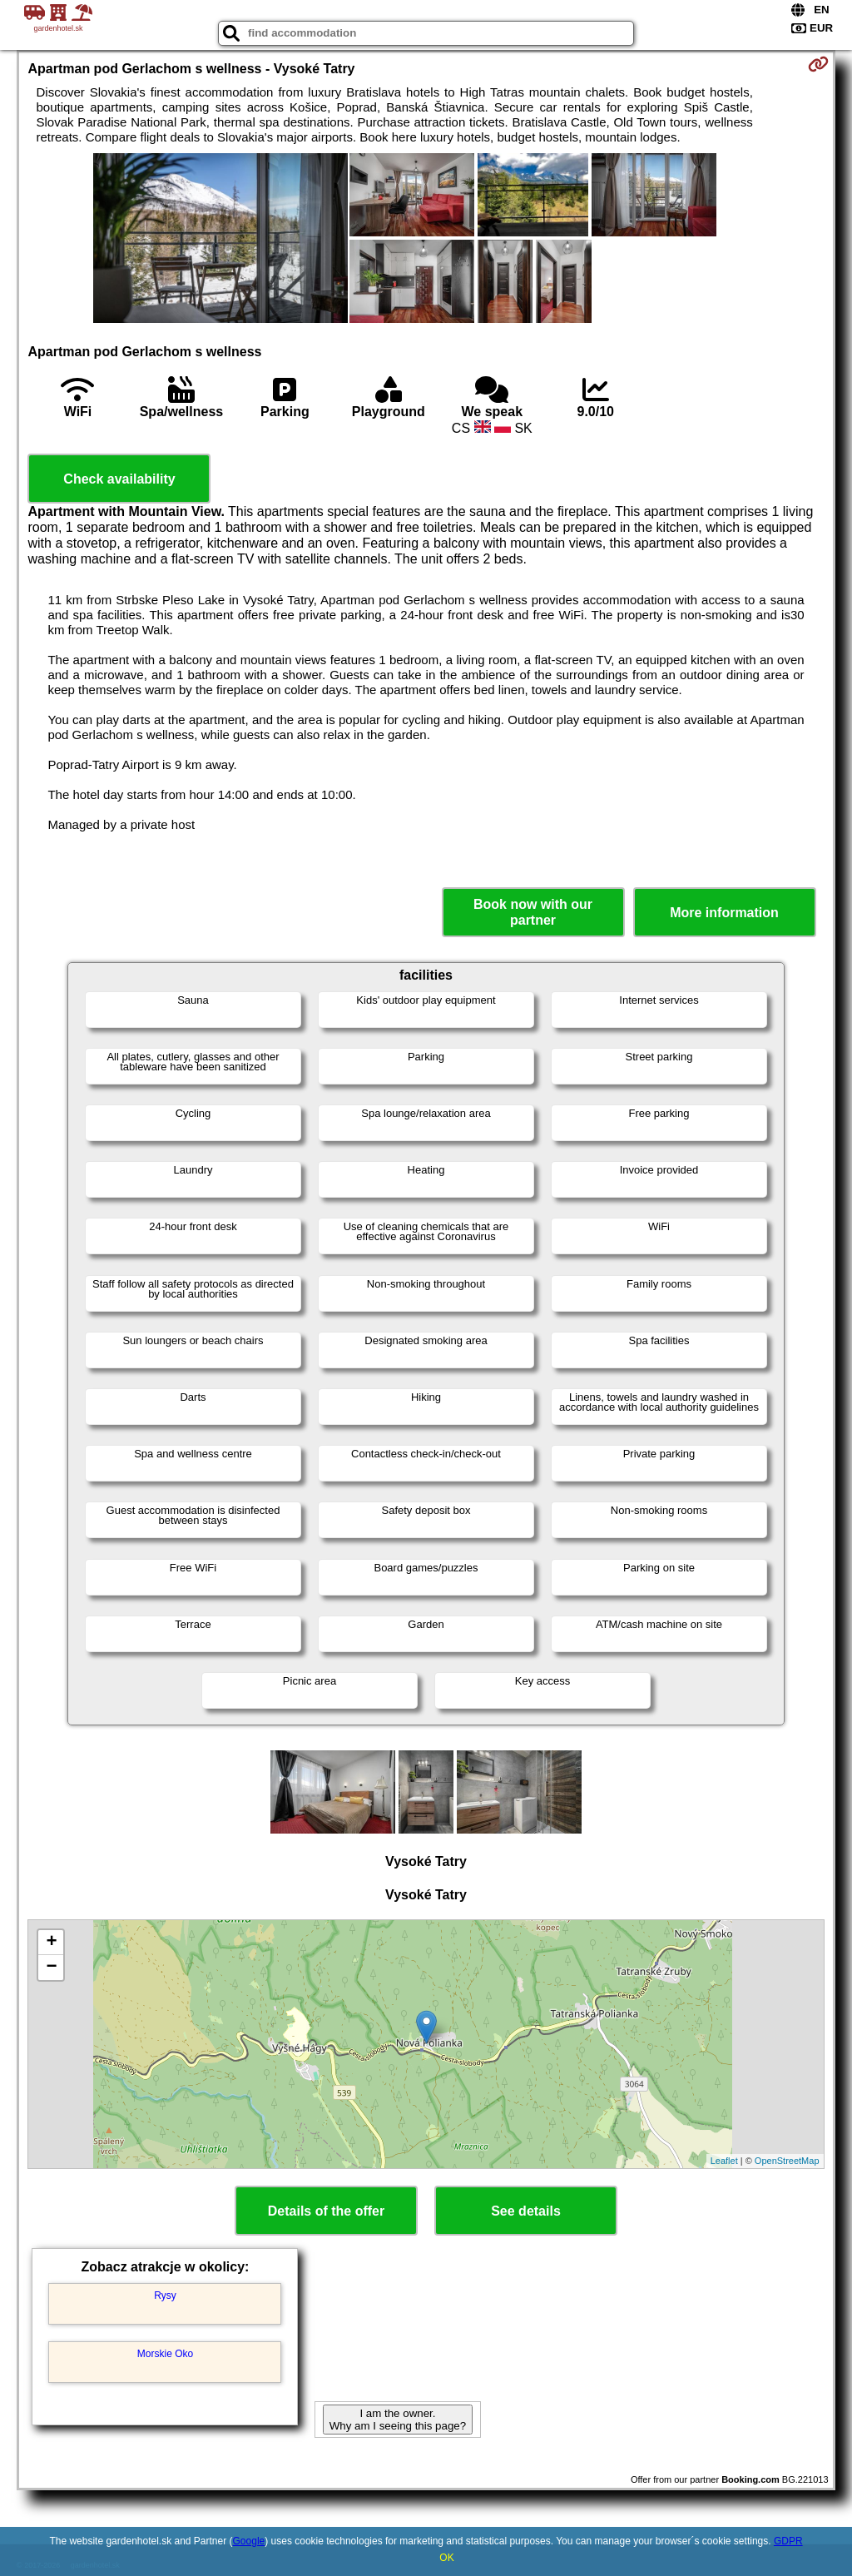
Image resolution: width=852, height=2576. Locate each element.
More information (724, 913)
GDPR (788, 2541)
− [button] (51, 1967)
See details (526, 2211)
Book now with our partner (532, 912)
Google (249, 2541)
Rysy (165, 2295)
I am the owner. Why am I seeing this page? (397, 2419)
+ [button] (51, 1942)
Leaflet (724, 2161)
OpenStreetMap (787, 2161)
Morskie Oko (165, 2354)
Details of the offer (326, 2211)
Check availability (119, 479)
